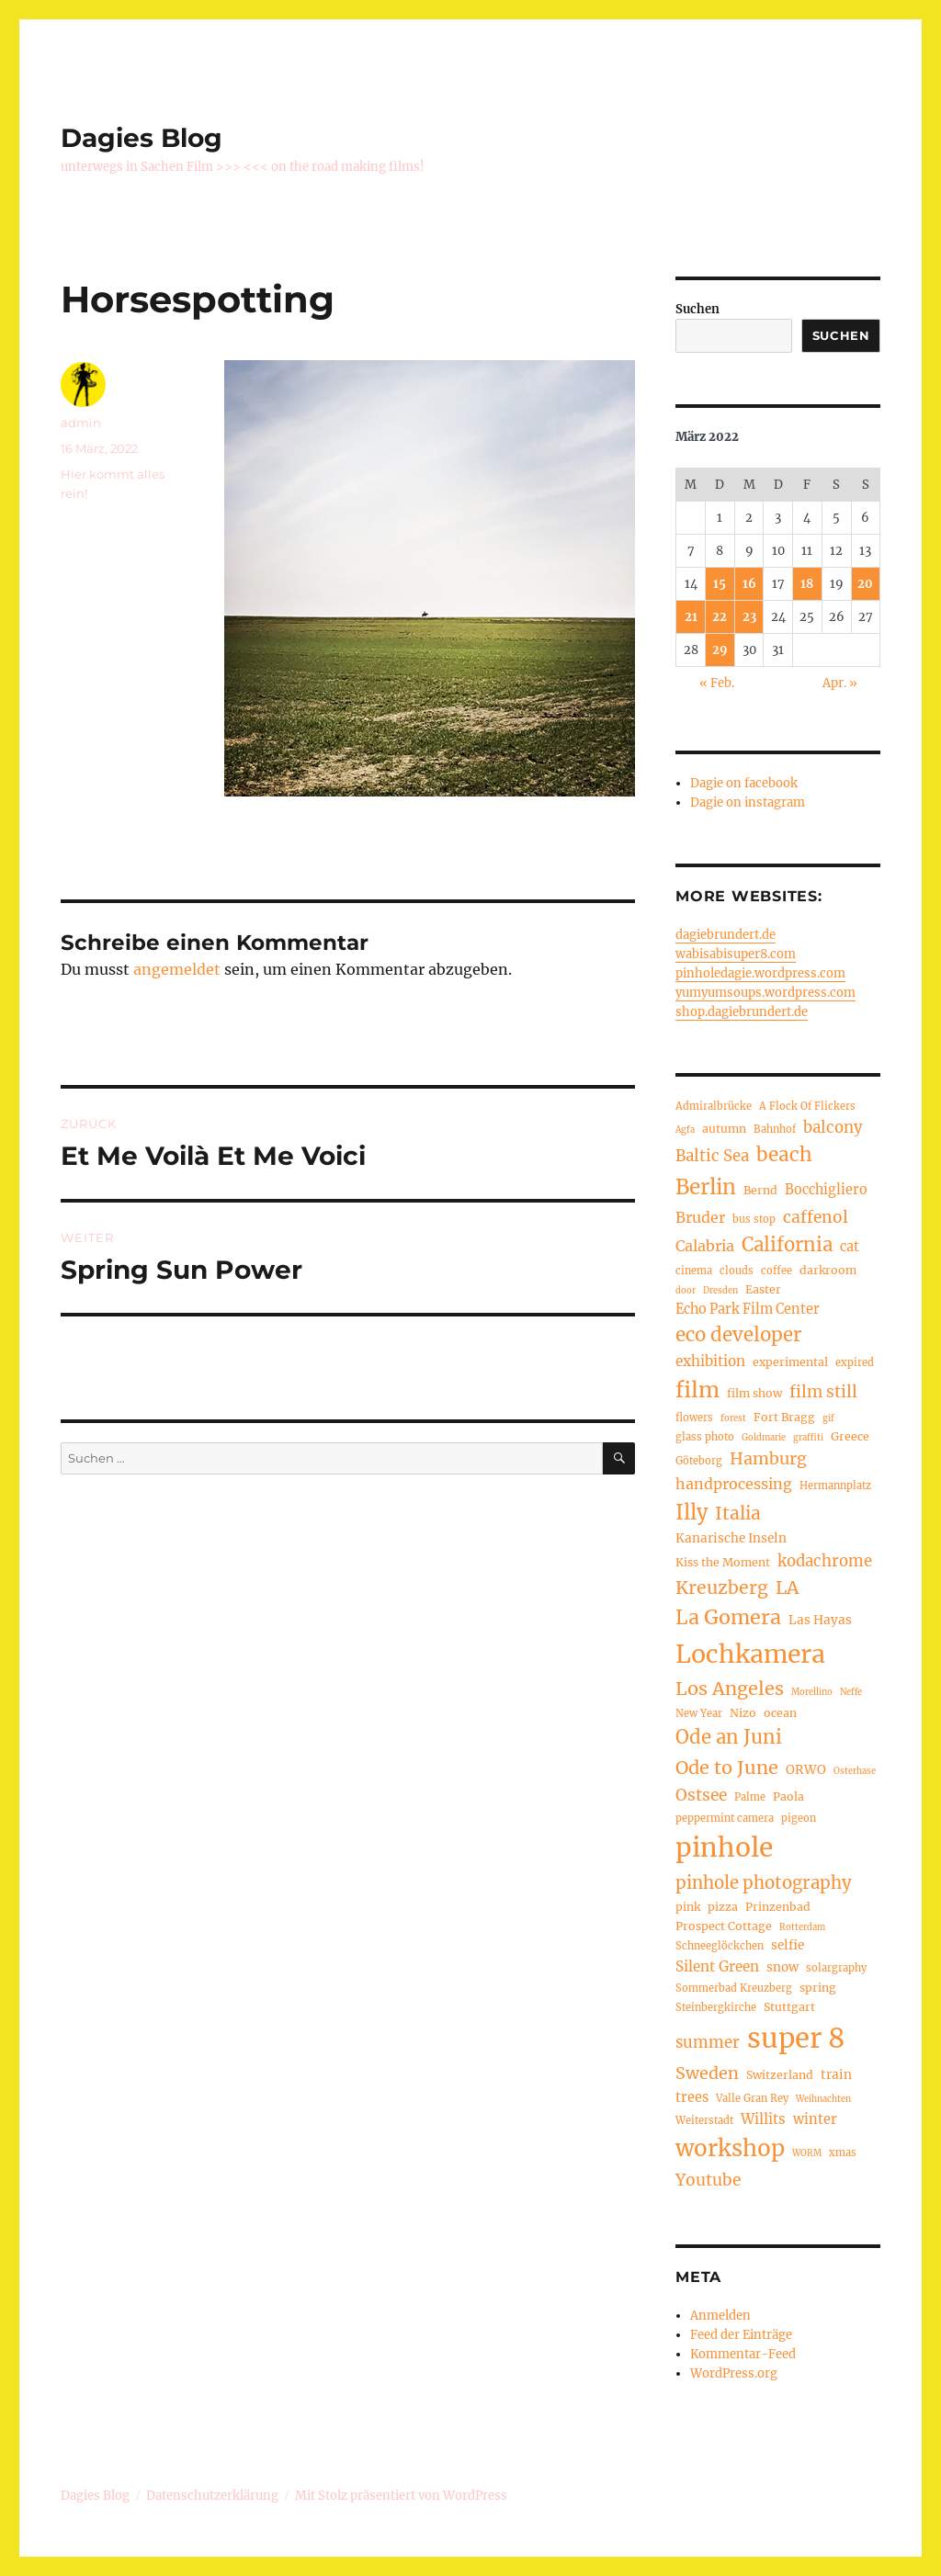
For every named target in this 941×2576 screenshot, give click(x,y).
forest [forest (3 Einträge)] (733, 1418)
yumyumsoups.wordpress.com (765, 992)
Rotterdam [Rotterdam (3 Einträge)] (802, 1927)
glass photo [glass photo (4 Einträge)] (704, 1436)
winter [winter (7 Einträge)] (815, 2119)
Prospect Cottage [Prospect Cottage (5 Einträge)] (723, 1926)
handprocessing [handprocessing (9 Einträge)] (733, 1483)
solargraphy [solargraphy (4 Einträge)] (836, 1967)
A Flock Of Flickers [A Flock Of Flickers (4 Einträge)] (807, 1106)
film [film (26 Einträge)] (697, 1389)
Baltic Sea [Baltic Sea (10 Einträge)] (712, 1156)
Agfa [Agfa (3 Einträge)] (685, 1129)
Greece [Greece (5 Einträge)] (850, 1436)
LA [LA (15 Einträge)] (787, 1587)
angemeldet (177, 969)
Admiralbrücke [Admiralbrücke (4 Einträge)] (713, 1106)
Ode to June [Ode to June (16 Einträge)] (726, 1767)
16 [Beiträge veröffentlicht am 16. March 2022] (749, 584)
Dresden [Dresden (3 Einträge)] (720, 1290)
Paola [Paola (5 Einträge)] (788, 1796)
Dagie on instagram (747, 802)
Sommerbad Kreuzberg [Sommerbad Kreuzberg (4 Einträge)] (733, 1988)
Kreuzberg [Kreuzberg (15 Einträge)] (721, 1587)
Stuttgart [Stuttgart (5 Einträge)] (789, 2007)
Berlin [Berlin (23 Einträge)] (705, 1187)
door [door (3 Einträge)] (685, 1290)
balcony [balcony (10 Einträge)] (833, 1127)
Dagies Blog (141, 137)
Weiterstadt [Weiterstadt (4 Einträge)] (704, 2120)
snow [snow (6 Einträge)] (782, 1967)
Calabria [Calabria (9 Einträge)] (704, 1246)
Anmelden (720, 2315)
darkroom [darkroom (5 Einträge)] (827, 1270)
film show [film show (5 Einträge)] (754, 1393)
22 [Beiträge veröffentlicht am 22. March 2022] (719, 617)
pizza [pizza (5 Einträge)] (723, 1907)
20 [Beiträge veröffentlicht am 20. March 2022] (865, 584)
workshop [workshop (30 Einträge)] (730, 2148)
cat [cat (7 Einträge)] (849, 1246)
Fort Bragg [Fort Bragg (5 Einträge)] (784, 1417)
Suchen (697, 309)
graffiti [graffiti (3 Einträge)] (808, 1437)
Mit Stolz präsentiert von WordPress (401, 2495)
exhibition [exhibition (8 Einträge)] (710, 1361)
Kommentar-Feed (743, 2354)
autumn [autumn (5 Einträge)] (724, 1128)
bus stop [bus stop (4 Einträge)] (754, 1219)
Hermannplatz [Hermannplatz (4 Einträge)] (835, 1485)
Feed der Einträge (741, 2335)
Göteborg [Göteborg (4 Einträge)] (698, 1460)
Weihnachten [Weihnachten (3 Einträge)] (823, 2099)
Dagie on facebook (744, 783)
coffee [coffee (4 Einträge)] (776, 1270)
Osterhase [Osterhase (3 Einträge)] (854, 1771)
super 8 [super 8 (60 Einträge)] (796, 2038)
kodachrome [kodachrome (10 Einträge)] (824, 1561)
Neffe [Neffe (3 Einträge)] (851, 1692)
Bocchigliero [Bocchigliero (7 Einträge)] (826, 1189)
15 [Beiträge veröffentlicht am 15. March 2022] (719, 584)
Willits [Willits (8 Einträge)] (763, 2119)
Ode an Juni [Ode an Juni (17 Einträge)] (728, 1737)
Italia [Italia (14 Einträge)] (738, 1513)
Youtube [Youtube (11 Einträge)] (708, 2180)
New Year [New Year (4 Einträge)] (698, 1713)
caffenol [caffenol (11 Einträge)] (815, 1217)
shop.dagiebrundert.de (741, 1012)
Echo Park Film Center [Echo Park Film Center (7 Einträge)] (747, 1309)
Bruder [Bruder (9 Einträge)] (700, 1217)
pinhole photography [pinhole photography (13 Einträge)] (763, 1882)
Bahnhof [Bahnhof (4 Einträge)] (775, 1129)
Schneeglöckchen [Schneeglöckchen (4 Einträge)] (719, 1945)
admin (81, 422)
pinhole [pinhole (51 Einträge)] (724, 1847)
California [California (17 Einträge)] (787, 1245)
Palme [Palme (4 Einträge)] (749, 1797)
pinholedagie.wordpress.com (760, 973)
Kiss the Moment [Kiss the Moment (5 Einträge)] (722, 1562)
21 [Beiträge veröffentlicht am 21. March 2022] (691, 617)
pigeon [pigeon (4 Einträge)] (798, 1818)
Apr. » (839, 683)
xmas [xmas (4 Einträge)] (842, 2152)
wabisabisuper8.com (735, 954)
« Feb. (716, 683)
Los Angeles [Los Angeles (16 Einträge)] (729, 1688)
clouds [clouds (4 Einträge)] (737, 1270)
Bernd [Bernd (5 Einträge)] (760, 1190)
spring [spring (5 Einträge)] (817, 1987)
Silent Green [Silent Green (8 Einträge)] (717, 1966)
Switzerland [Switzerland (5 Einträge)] (779, 2075)
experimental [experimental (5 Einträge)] (790, 1362)
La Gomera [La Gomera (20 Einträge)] (728, 1617)
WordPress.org (733, 2373)
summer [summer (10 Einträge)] (707, 2042)
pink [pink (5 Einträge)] (687, 1907)
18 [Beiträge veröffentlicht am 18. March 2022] (806, 584)
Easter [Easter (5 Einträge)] (763, 1289)
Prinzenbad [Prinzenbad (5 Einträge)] (778, 1907)
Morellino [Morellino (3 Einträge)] (812, 1692)
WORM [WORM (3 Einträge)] (807, 2153)
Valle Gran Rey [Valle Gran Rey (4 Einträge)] (752, 2098)
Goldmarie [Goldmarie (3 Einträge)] (764, 1437)
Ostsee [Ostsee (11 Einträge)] (701, 1795)
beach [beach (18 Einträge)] (784, 1155)
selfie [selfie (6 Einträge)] (787, 1945)
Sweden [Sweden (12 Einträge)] (707, 2073)
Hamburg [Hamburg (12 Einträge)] (768, 1458)
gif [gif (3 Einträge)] (828, 1418)
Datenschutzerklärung (212, 2495)
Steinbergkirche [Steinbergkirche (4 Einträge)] (715, 2007)
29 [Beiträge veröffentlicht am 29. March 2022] (720, 650)
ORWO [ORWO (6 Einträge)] (806, 1770)
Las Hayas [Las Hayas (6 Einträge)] (820, 1620)
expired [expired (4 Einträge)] (854, 1362)
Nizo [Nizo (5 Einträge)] (743, 1713)
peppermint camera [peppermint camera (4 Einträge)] (724, 1818)
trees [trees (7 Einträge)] (692, 2097)
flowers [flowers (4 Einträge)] (694, 1417)
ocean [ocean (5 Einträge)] (780, 1713)
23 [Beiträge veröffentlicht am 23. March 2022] (749, 617)
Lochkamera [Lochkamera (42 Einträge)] (750, 1654)
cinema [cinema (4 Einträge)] (693, 1270)
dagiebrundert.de (725, 935)
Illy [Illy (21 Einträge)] (691, 1512)
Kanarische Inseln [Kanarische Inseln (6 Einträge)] (731, 1538)
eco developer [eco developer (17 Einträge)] (738, 1335)
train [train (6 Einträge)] (836, 2075)
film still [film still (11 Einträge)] (823, 1392)
